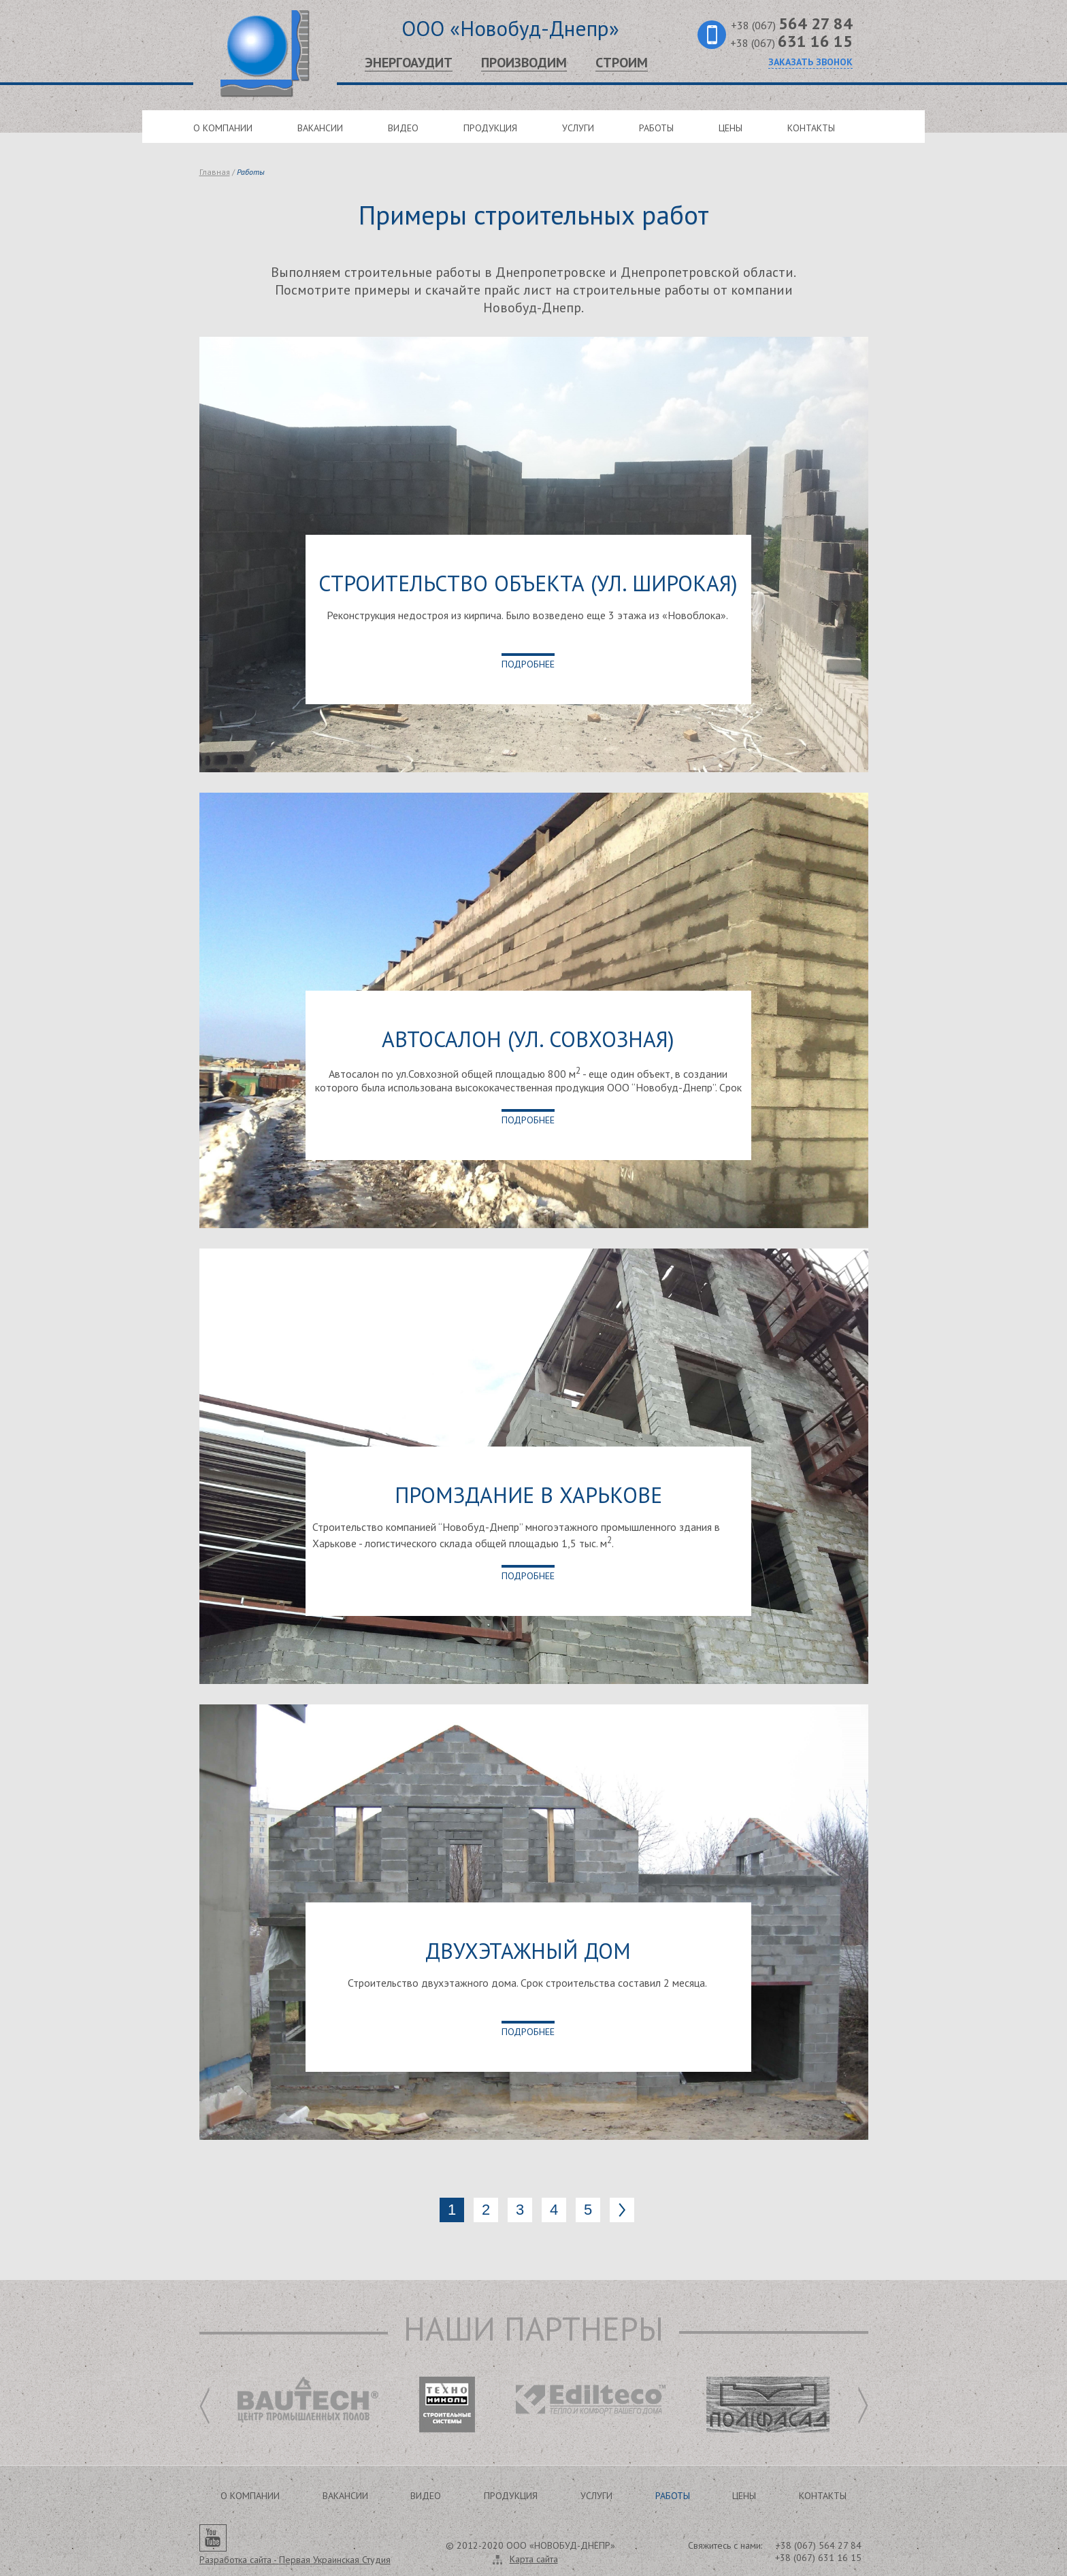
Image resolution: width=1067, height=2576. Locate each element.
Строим (621, 62)
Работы (656, 128)
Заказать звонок (810, 62)
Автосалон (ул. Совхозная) (528, 1039)
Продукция (490, 128)
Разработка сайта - (295, 2560)
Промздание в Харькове (528, 1495)
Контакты (811, 128)
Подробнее (528, 664)
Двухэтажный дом (528, 1950)
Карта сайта (534, 2559)
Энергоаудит (409, 62)
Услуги (578, 128)
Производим (524, 62)
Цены (730, 128)
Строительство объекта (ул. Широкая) (528, 583)
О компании (222, 128)
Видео (403, 128)
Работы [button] (672, 2496)
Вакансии (320, 128)
